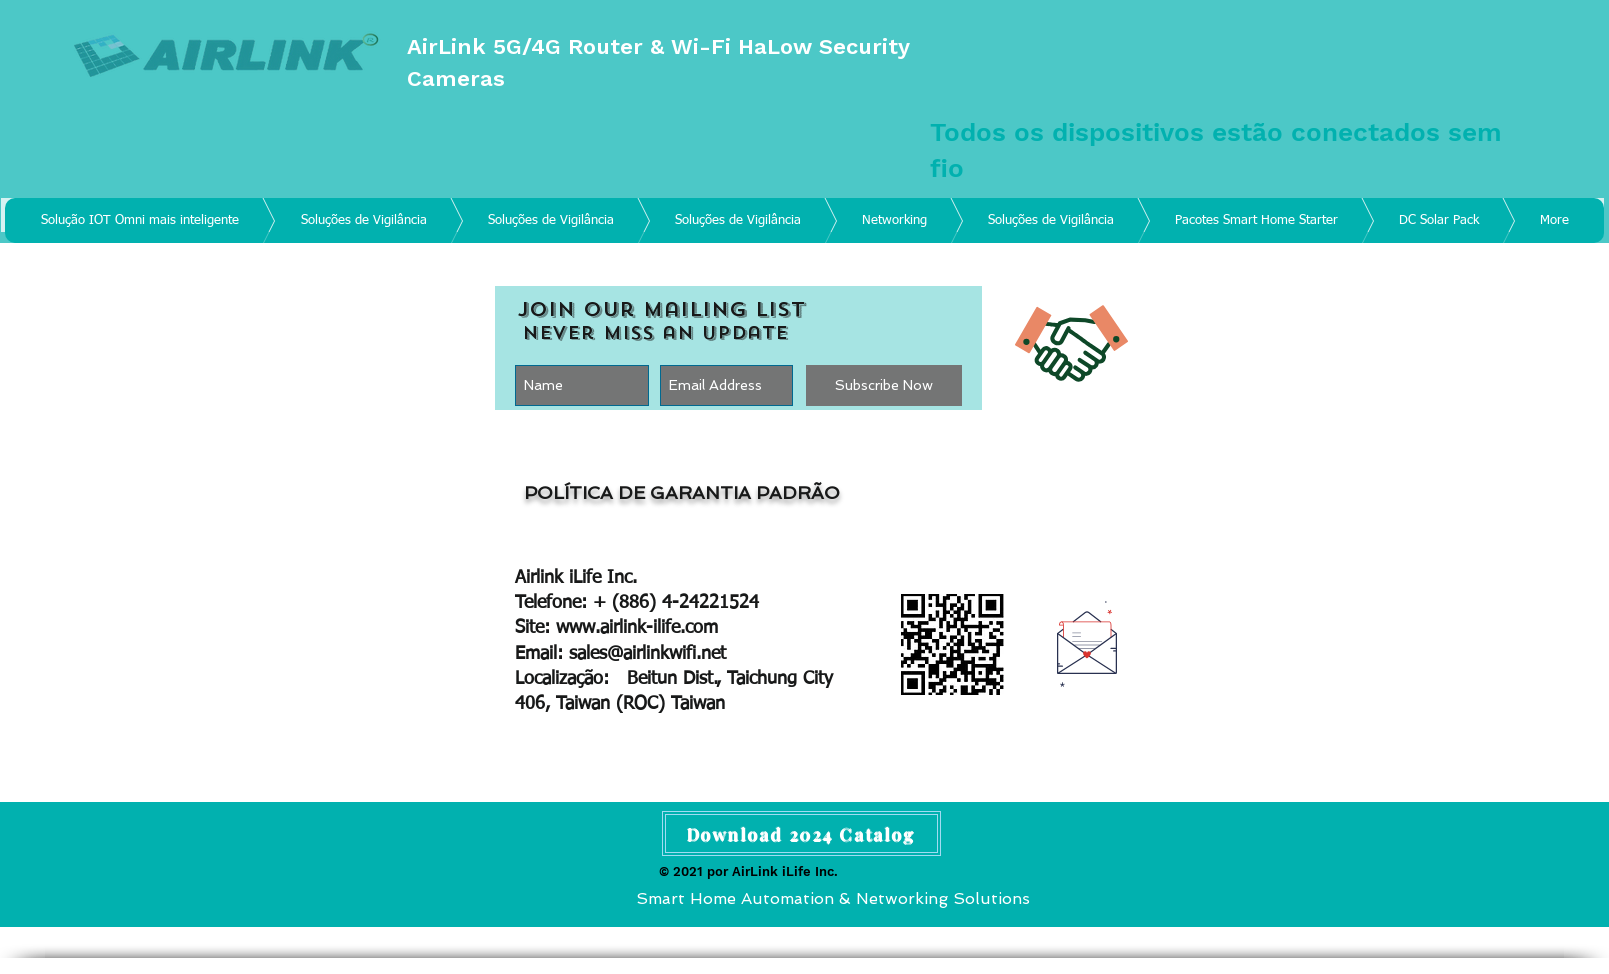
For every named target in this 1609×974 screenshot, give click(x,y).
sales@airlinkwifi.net (647, 654)
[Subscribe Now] (884, 385)
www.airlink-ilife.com (637, 628)
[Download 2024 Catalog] (801, 833)
